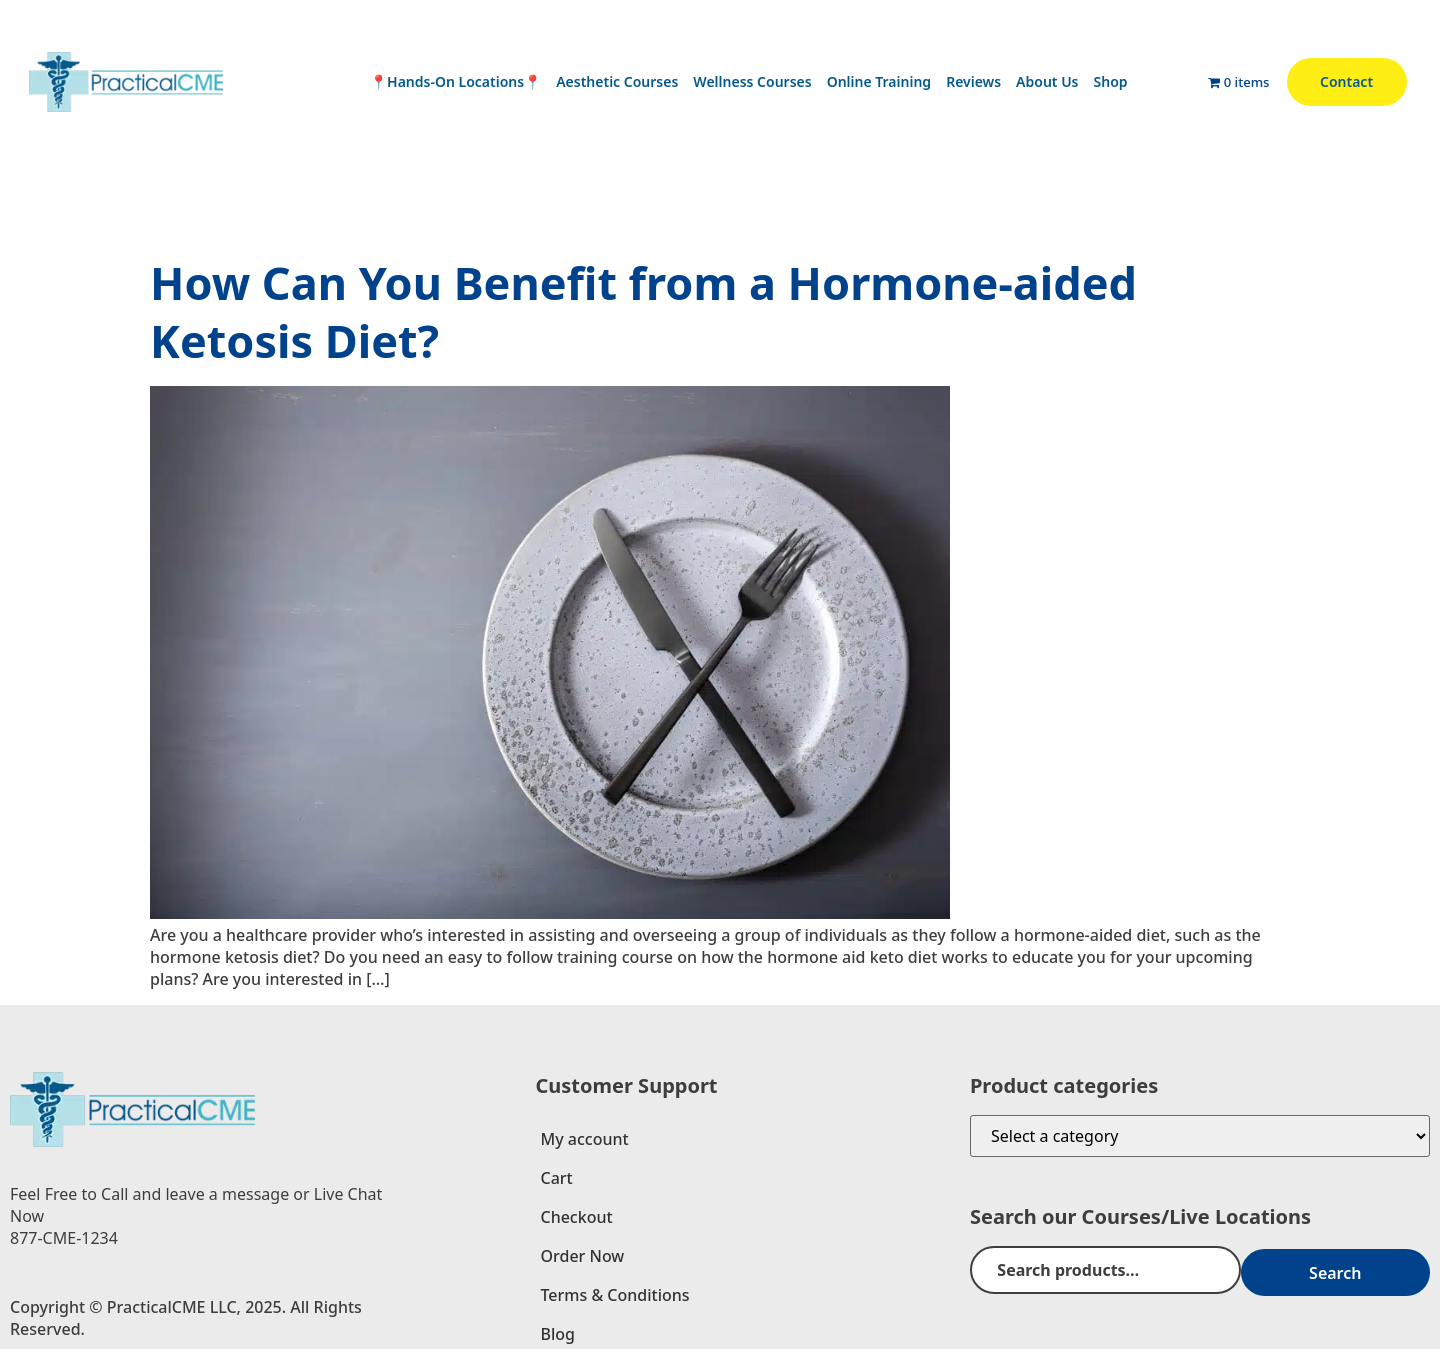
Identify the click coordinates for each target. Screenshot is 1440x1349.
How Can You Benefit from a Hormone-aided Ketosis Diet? (643, 311)
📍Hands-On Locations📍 (455, 81)
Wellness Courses (752, 81)
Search (1370, 1270)
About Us (1047, 81)
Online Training (879, 81)
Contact (1346, 81)
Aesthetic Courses (617, 81)
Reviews (973, 81)
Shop (1111, 81)
